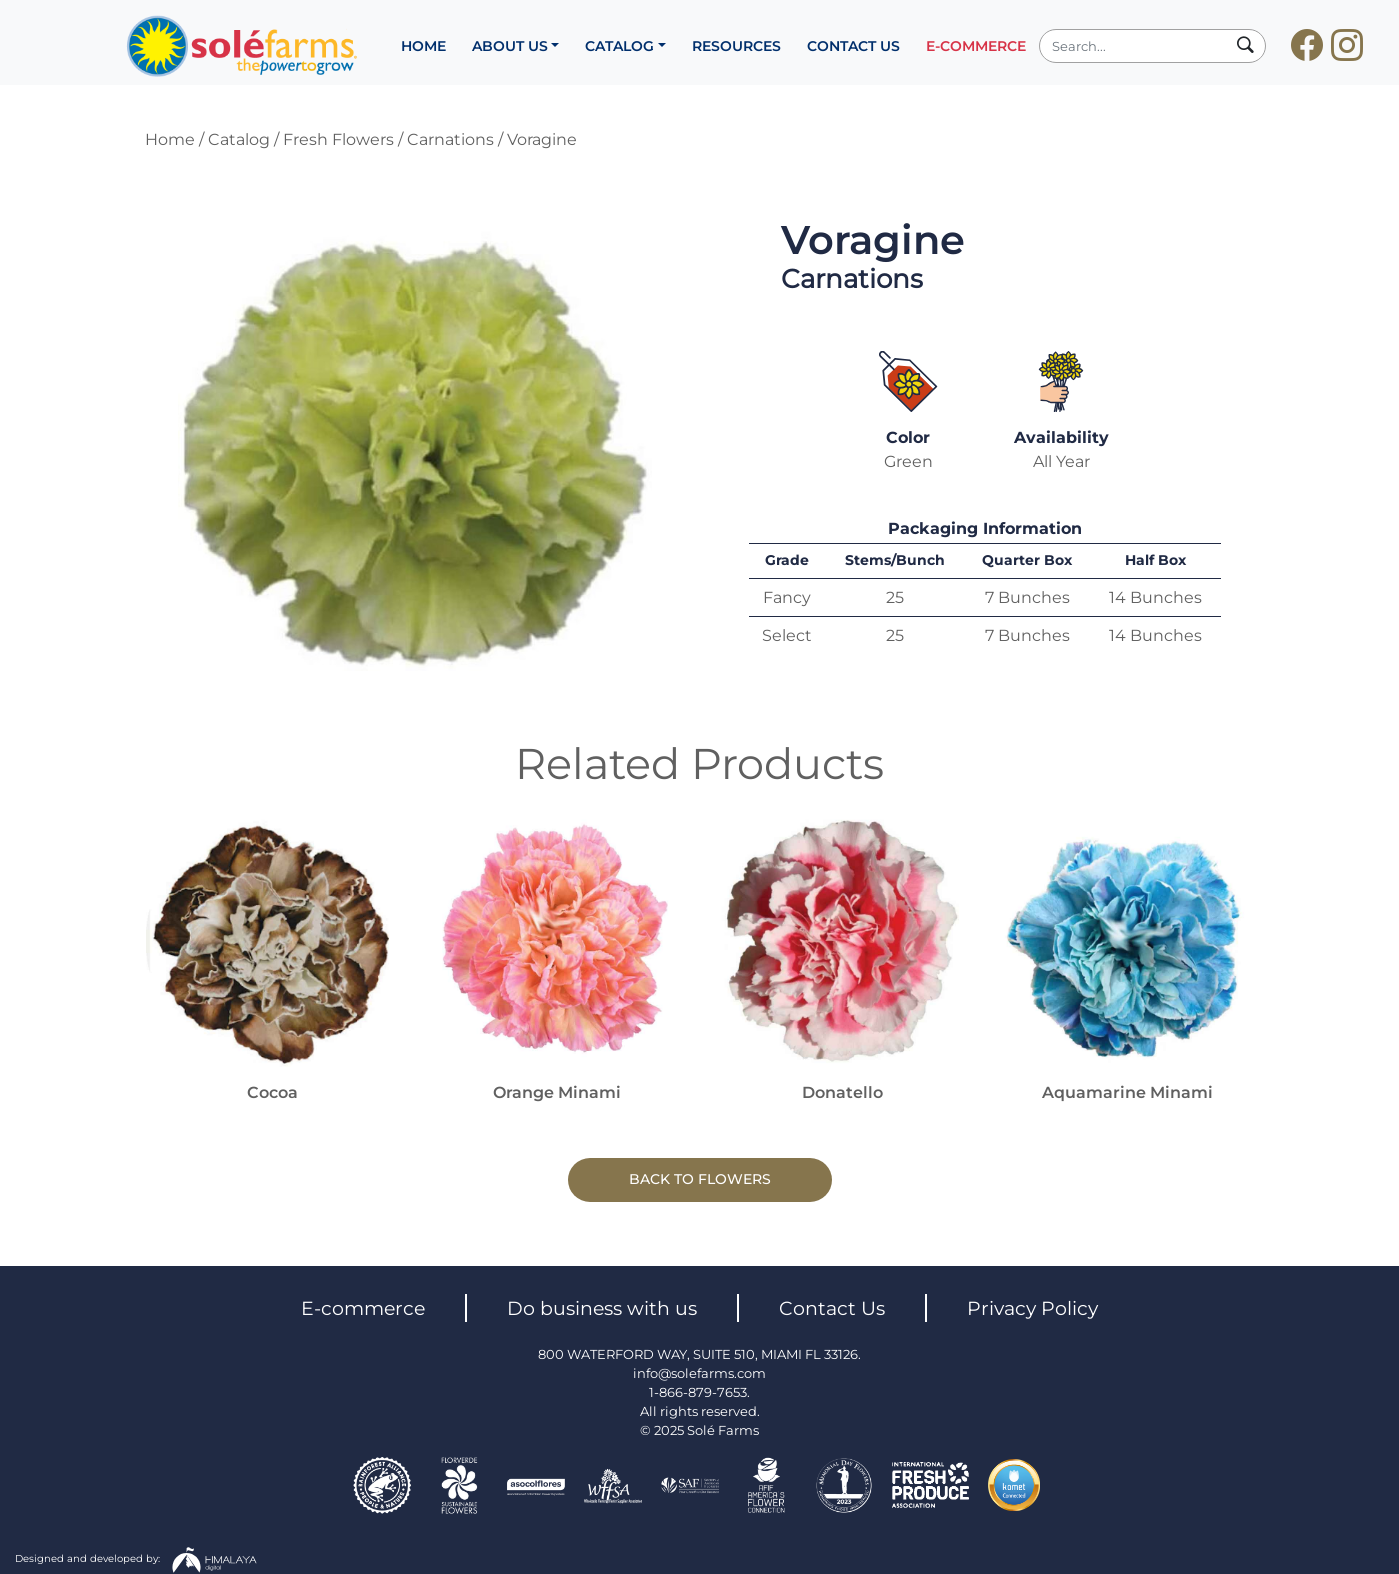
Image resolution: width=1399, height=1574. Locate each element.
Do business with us (602, 1308)
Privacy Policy (1032, 1308)
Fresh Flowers (338, 139)
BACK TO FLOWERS (700, 1179)
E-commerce (363, 1308)
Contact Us (832, 1308)
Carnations (450, 139)
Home (170, 139)
